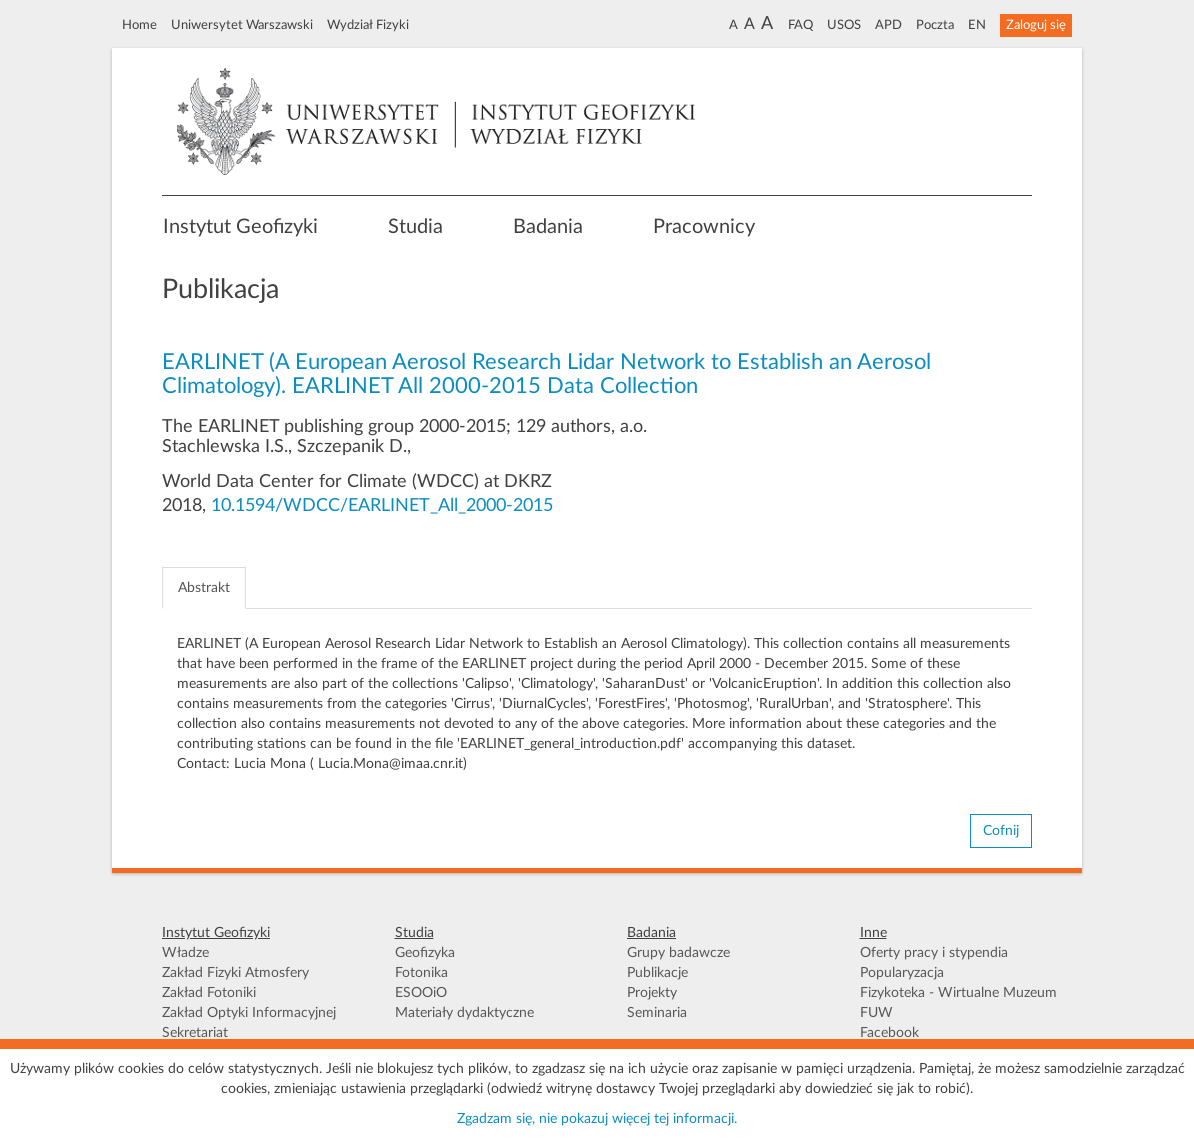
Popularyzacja (902, 973)
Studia (415, 227)
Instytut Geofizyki (240, 227)
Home (139, 25)
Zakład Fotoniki (209, 993)
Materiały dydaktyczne (464, 1013)
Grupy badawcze (678, 953)
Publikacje (657, 973)
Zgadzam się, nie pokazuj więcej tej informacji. (597, 1119)
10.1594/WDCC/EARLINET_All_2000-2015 (382, 506)
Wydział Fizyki (368, 25)
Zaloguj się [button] (1036, 25)
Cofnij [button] (1001, 831)
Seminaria (657, 1013)
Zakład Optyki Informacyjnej (249, 1013)
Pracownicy (704, 227)
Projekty (652, 993)
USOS (844, 25)
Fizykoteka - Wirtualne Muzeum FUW (958, 1003)
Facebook (889, 1033)
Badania (548, 227)
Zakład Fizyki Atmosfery (235, 973)
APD (888, 25)
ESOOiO (421, 993)
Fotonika (421, 973)
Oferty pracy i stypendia (934, 953)
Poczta (935, 25)
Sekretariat (195, 1033)
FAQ (800, 25)
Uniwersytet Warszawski (242, 25)
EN (977, 25)
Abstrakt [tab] (204, 588)
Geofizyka (425, 953)
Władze (185, 953)
